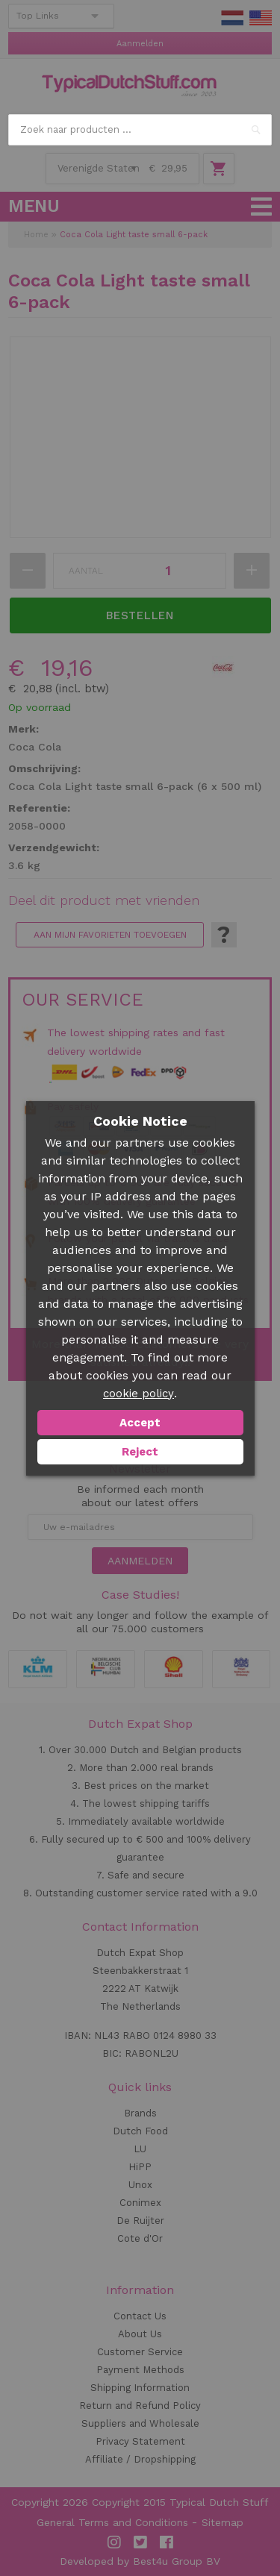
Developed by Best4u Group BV (140, 2561)
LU (140, 2148)
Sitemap (222, 2522)
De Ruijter (140, 2220)
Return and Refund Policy (140, 2405)
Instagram (114, 2542)
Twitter (140, 2542)
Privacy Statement (140, 2441)
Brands (140, 2113)
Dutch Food (140, 2131)
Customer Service (140, 2351)
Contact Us (140, 2316)
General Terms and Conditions (112, 2522)
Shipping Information (140, 2387)
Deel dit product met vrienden (103, 900)
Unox (140, 2184)
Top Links (37, 15)
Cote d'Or (140, 2238)
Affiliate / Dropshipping (140, 2459)
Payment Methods (140, 2369)
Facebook (166, 2542)
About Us (140, 2334)
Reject (140, 1451)
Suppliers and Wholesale (140, 2423)
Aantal (86, 570)
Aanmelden (140, 43)
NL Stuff (232, 17)
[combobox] (140, 129)
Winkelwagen (218, 168)
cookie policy (138, 1393)
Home (36, 234)
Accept (140, 1422)
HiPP (140, 2166)
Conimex (140, 2202)
